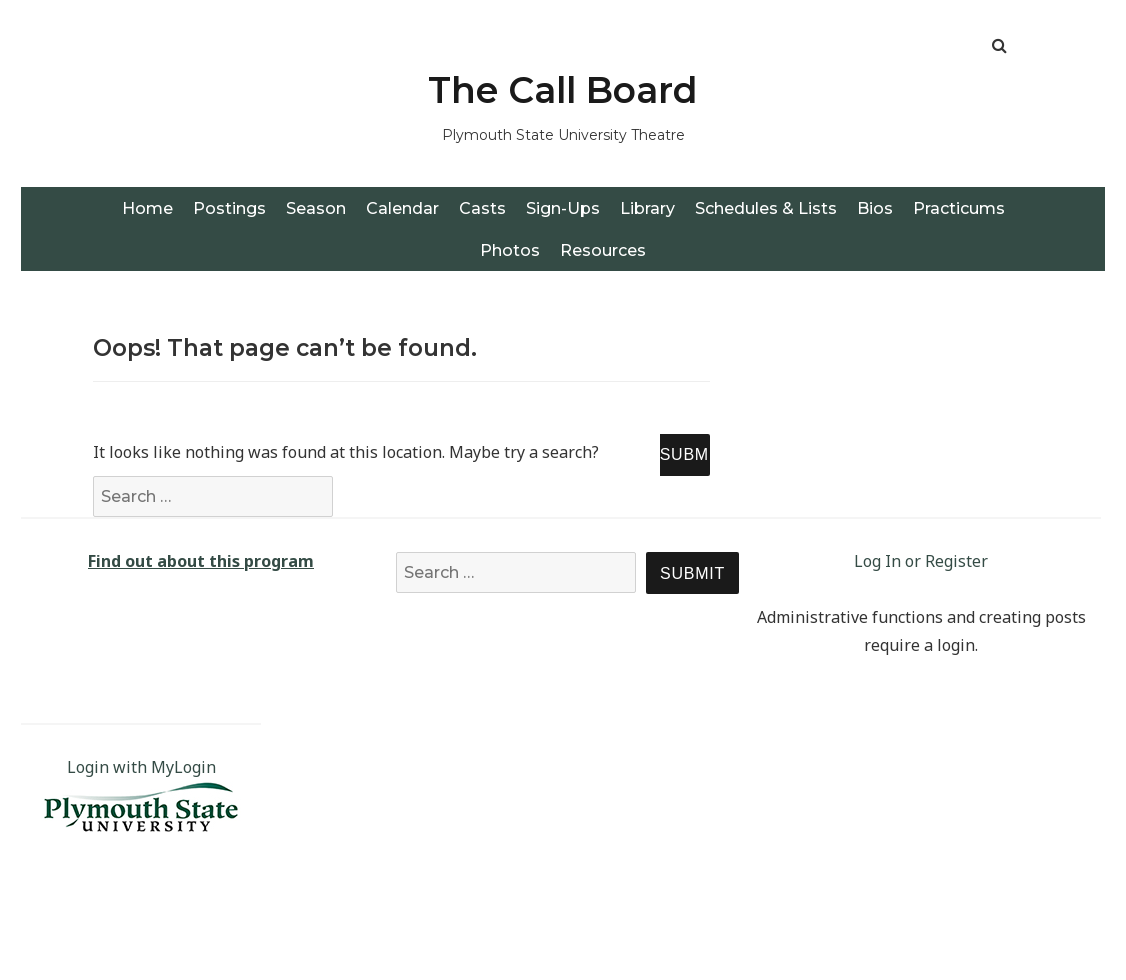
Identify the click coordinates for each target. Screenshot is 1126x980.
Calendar (402, 208)
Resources (603, 250)
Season (316, 208)
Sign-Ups (563, 208)
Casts (482, 208)
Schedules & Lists (766, 208)
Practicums (959, 208)
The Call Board (563, 90)
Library (647, 208)
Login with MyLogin (141, 767)
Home (147, 208)
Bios (875, 208)
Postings (229, 208)
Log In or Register (921, 561)
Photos (510, 250)
